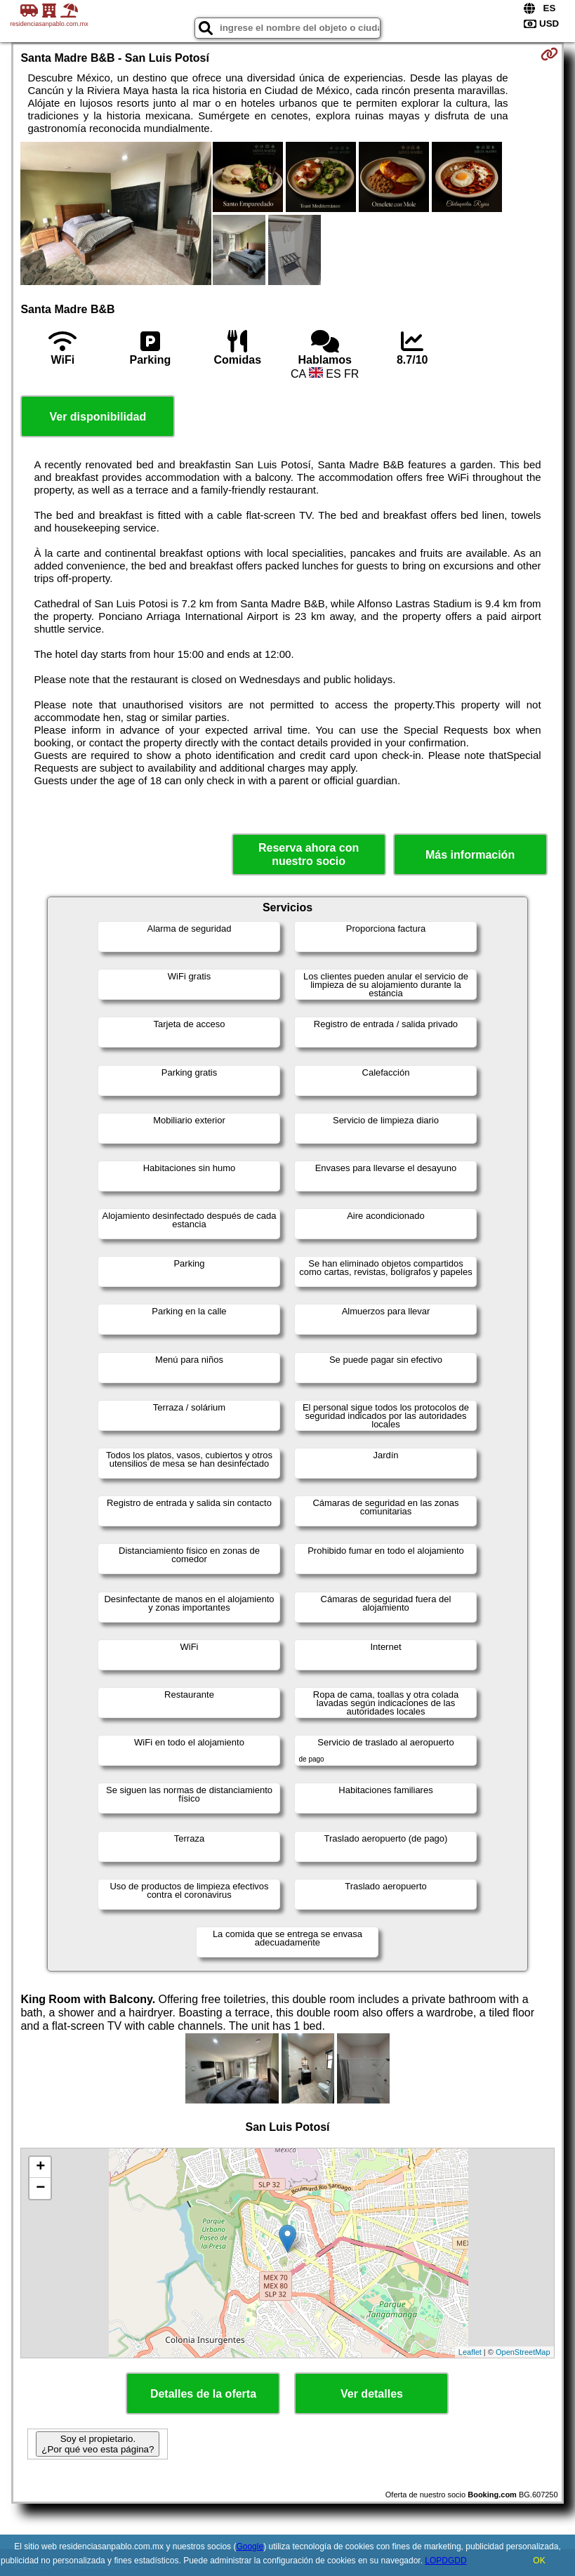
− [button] (40, 2188)
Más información (470, 855)
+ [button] (40, 2167)
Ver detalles (372, 2394)
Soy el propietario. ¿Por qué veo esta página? (97, 2444)
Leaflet (470, 2352)
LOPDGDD (445, 2560)
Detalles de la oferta (203, 2394)
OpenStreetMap (523, 2352)
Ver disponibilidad (97, 417)
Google (249, 2546)
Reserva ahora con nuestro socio (308, 854)
